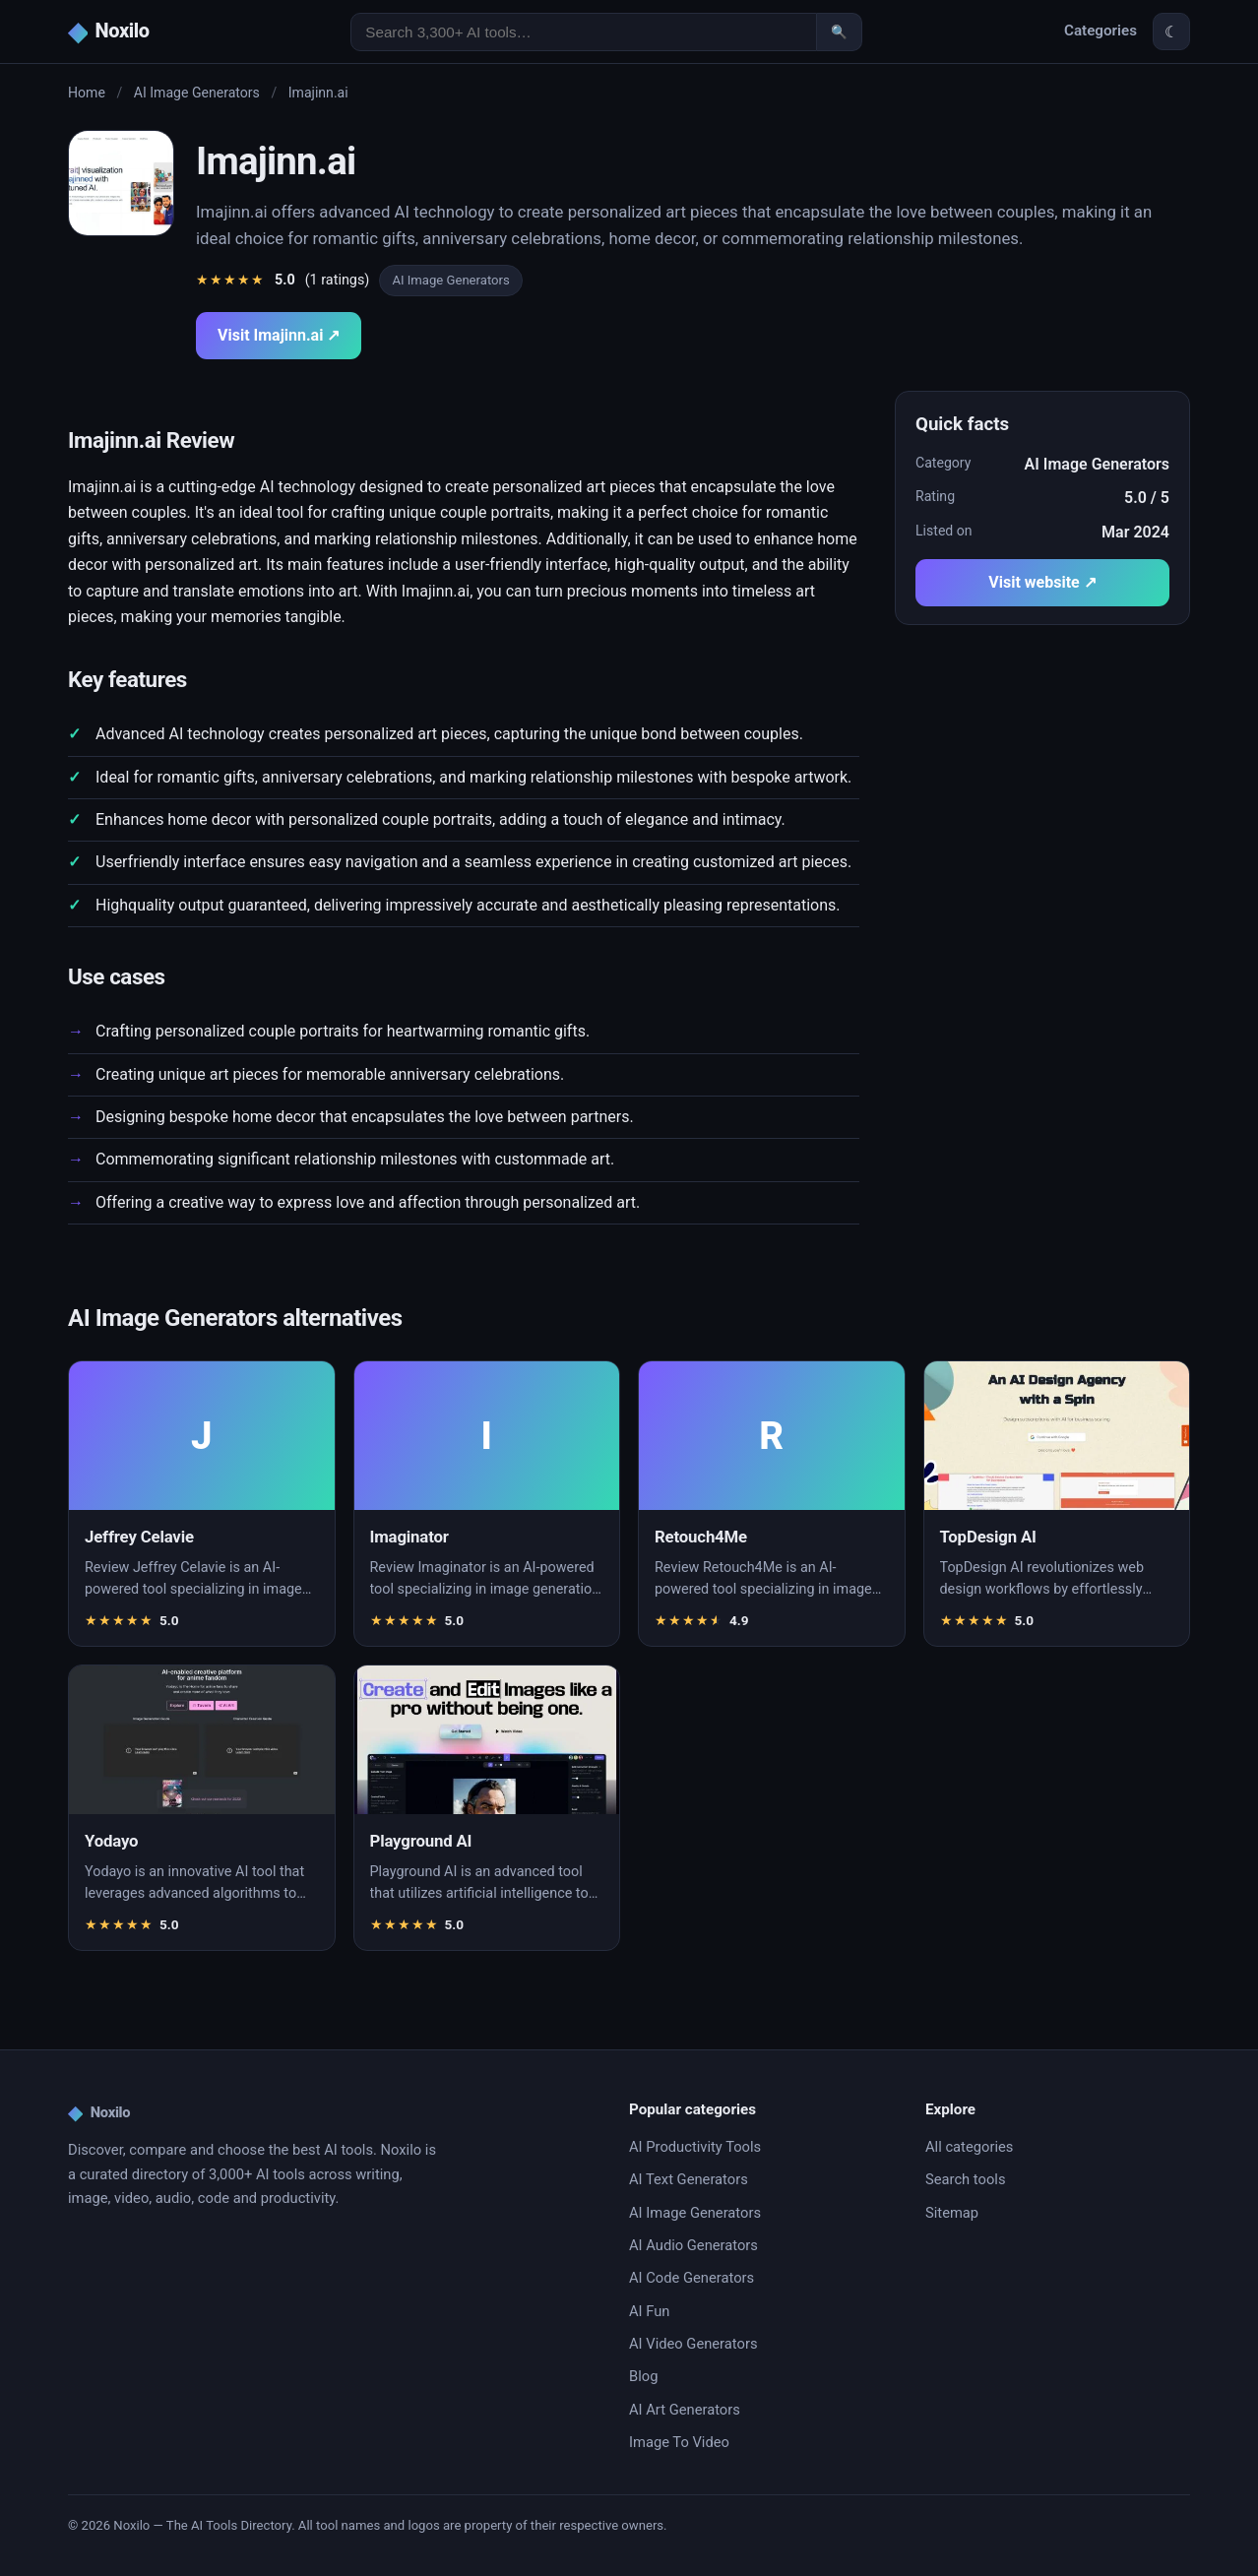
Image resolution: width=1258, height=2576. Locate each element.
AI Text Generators (688, 2179)
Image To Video (679, 2442)
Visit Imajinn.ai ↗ (279, 335)
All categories (969, 2147)
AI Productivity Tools (695, 2147)
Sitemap (951, 2213)
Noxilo (99, 2113)
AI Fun (649, 2311)
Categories (1100, 30)
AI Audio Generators (693, 2245)
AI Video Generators (693, 2344)
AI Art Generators (684, 2410)
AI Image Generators (197, 92)
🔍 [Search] (839, 32)
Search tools (965, 2179)
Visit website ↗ (1042, 582)
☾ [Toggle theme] (1171, 32)
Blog (643, 2376)
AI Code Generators (691, 2278)
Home (86, 92)
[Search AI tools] (583, 32)
